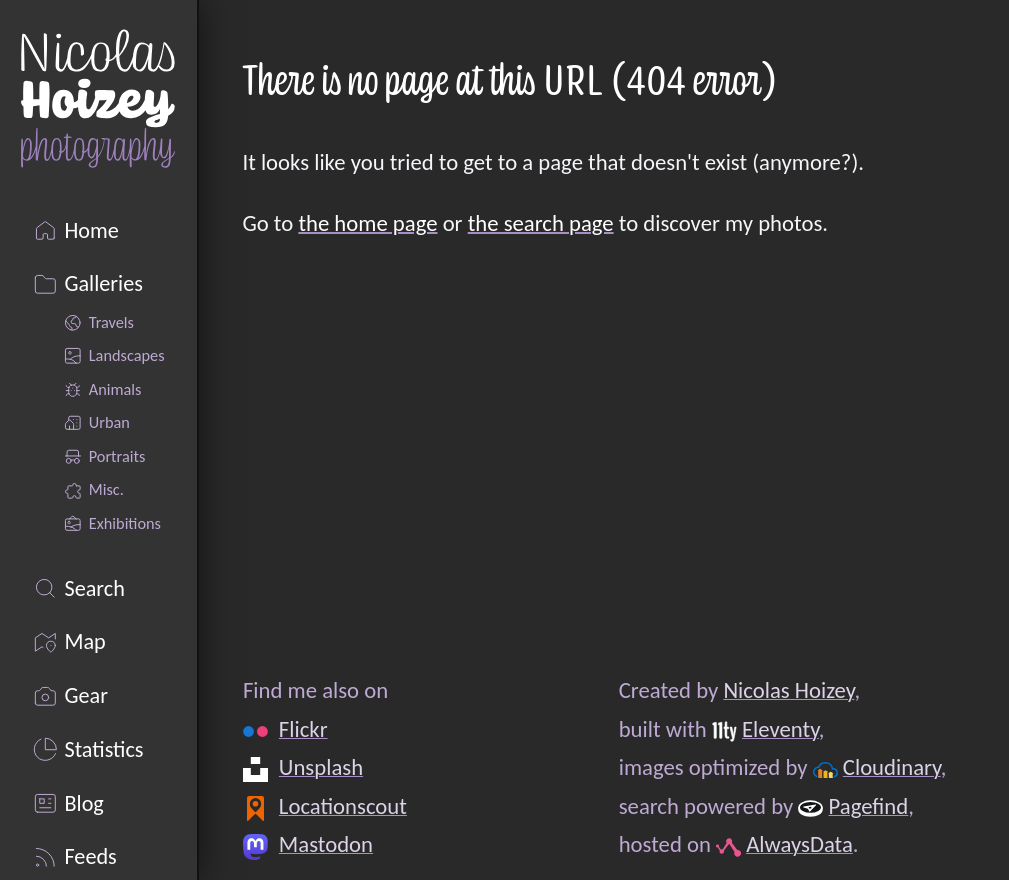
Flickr (302, 729)
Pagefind (868, 806)
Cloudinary (891, 767)
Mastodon (325, 844)
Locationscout (342, 806)
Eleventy (780, 729)
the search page (541, 223)
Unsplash (320, 767)
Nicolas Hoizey (788, 690)
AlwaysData (799, 844)
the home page (367, 223)
